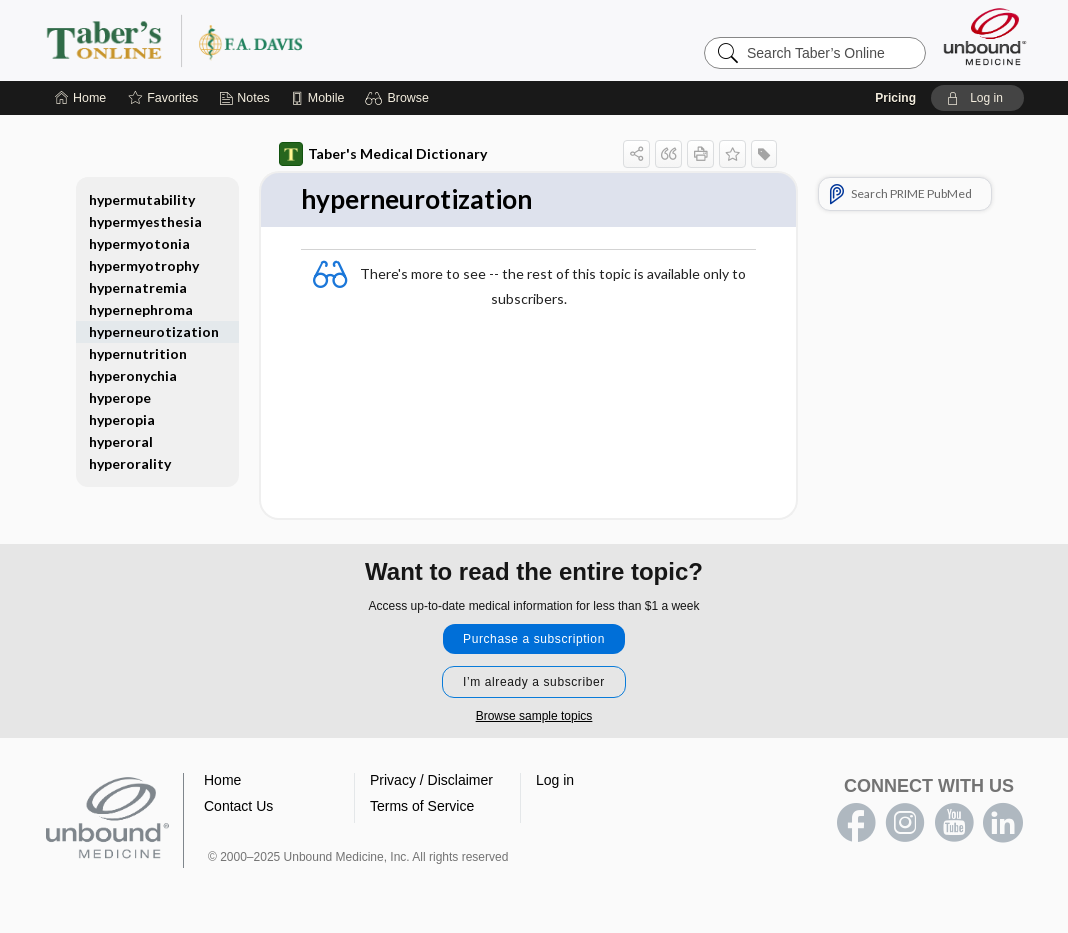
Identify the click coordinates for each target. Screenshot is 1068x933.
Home (222, 780)
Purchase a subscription (534, 639)
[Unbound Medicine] (985, 36)
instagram (905, 823)
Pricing (895, 98)
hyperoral (121, 441)
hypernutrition (138, 353)
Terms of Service (422, 806)
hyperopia (122, 419)
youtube (954, 823)
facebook (856, 823)
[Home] (80, 98)
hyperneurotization (154, 331)
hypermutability (142, 199)
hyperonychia (133, 375)
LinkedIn (1003, 823)
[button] (399, 98)
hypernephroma (141, 309)
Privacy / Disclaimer (431, 780)
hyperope (120, 397)
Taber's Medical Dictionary (383, 154)
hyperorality (130, 463)
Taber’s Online (294, 40)
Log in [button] (555, 780)
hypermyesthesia (145, 221)
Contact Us (238, 806)
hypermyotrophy (144, 265)
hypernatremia (138, 287)
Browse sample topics (534, 716)
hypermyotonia (139, 243)
